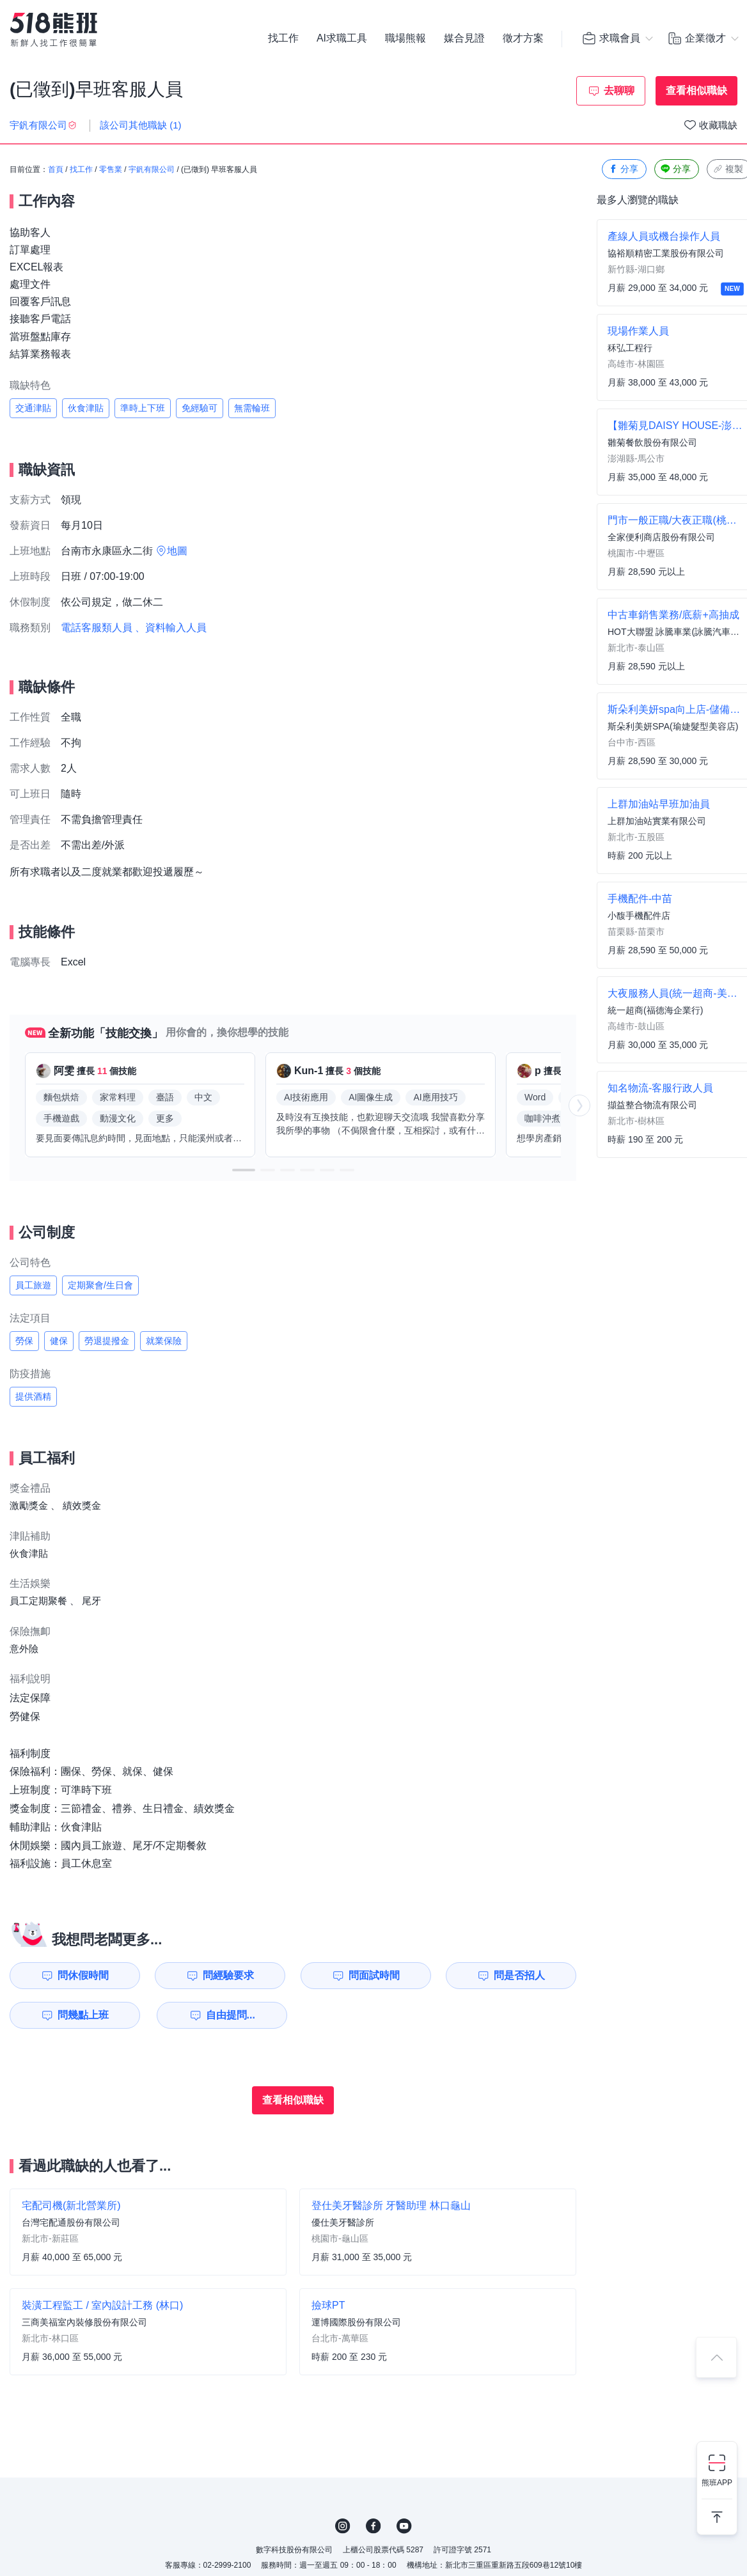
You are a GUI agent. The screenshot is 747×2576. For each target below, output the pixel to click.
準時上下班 (142, 408)
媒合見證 (464, 38)
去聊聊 (619, 90)
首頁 (55, 169)
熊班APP (717, 2482)
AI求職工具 (342, 38)
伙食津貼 (86, 408)
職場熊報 (405, 38)
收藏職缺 (718, 125)
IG (342, 2526)
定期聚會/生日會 (100, 1285)
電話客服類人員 (96, 627)
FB (373, 2526)
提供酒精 (33, 1396)
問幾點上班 (83, 2015)
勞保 (24, 1341)
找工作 (283, 38)
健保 (59, 1341)
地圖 (177, 550)
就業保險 (164, 1341)
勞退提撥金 (106, 1341)
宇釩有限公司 (152, 169)
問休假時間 (83, 1975)
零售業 (110, 169)
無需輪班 (252, 408)
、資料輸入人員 (171, 627)
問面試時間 (374, 1975)
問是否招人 (519, 1975)
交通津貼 (33, 408)
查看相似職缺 (696, 90)
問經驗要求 (228, 1975)
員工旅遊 (33, 1285)
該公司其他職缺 (141, 125)
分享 (623, 169)
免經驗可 (199, 408)
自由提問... (230, 2015)
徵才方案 (523, 38)
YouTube (404, 2526)
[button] (243, 1170)
